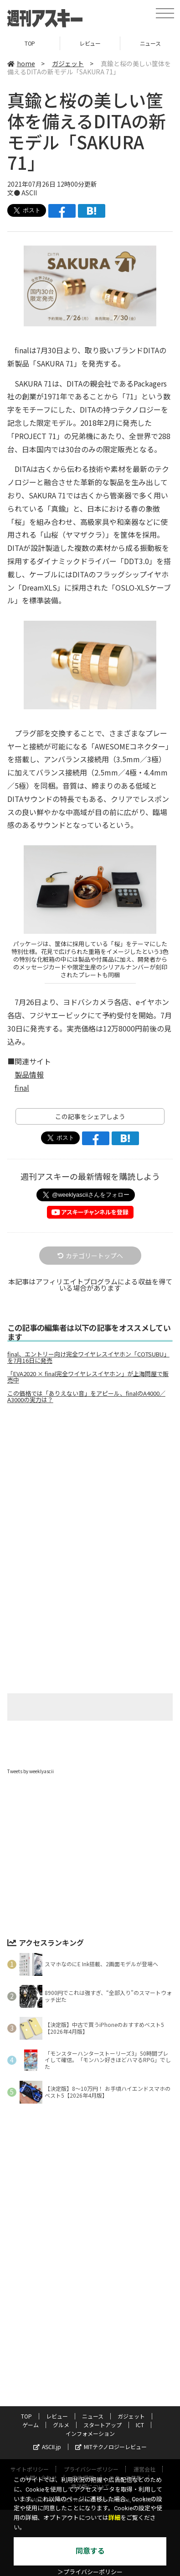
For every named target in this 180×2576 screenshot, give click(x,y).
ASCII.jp (47, 2446)
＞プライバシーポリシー (90, 2572)
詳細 (114, 2517)
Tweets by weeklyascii (30, 1771)
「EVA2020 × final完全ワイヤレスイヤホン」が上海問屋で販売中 (88, 1377)
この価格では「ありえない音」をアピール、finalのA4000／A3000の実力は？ (86, 1396)
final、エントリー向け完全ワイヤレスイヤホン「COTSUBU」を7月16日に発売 (88, 1357)
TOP (30, 43)
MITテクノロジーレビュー (111, 2446)
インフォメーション (90, 2433)
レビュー (89, 43)
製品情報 (29, 1074)
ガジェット (68, 63)
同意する (90, 2551)
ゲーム (30, 2425)
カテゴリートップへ (90, 1255)
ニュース (92, 2416)
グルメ (61, 2425)
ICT (140, 2425)
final (22, 1087)
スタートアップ (102, 2425)
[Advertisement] (90, 1487)
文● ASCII (22, 192)
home (21, 63)
